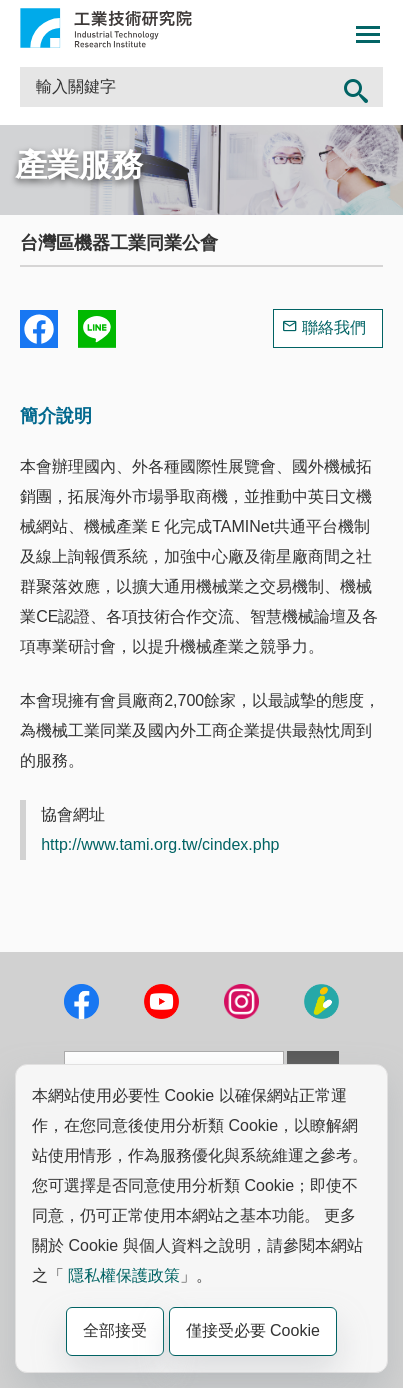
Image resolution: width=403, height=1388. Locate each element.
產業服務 (79, 165)
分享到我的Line (97, 329)
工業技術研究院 (106, 28)
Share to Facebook (39, 329)
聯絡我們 (334, 327)
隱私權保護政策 (124, 1275)
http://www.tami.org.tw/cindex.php (160, 844)
